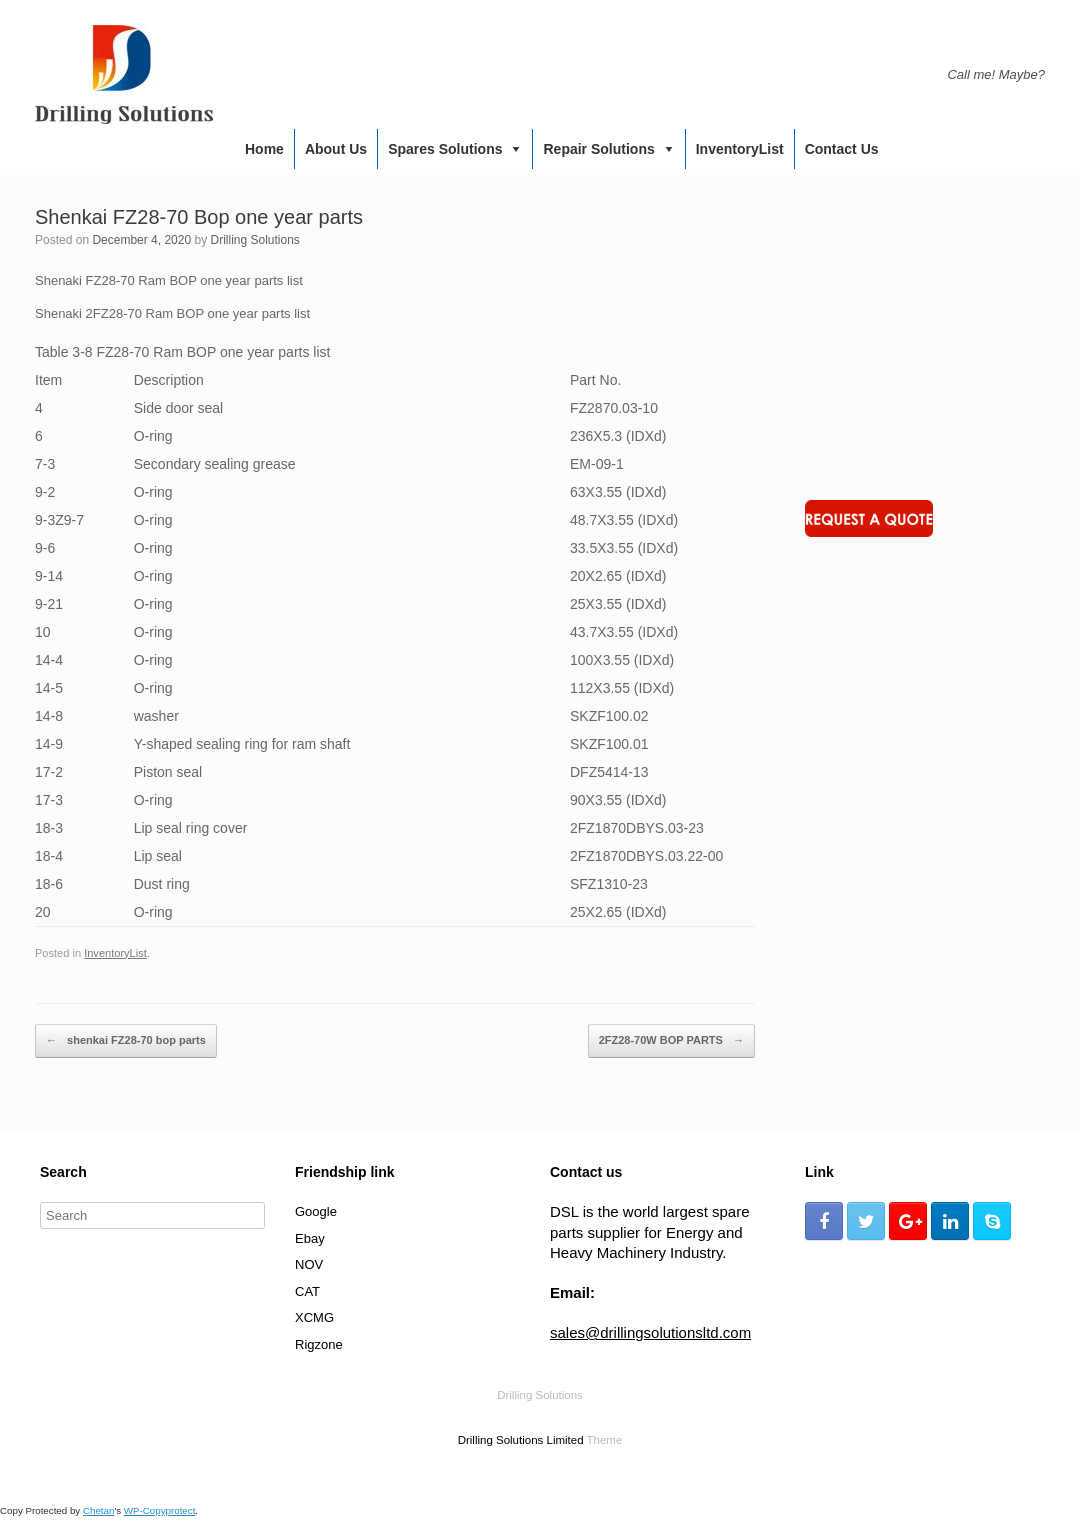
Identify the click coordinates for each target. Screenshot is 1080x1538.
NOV (309, 1264)
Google (316, 1211)
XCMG (314, 1317)
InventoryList (740, 149)
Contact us (842, 149)
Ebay (310, 1238)
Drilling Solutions (254, 240)
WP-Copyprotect (160, 1510)
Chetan (98, 1510)
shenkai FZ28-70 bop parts (126, 1041)
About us (336, 149)
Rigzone (319, 1344)
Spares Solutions (445, 149)
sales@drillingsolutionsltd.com (650, 1332)
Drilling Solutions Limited (521, 1440)
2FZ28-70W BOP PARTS (671, 1041)
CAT (307, 1291)
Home (264, 149)
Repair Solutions (598, 149)
